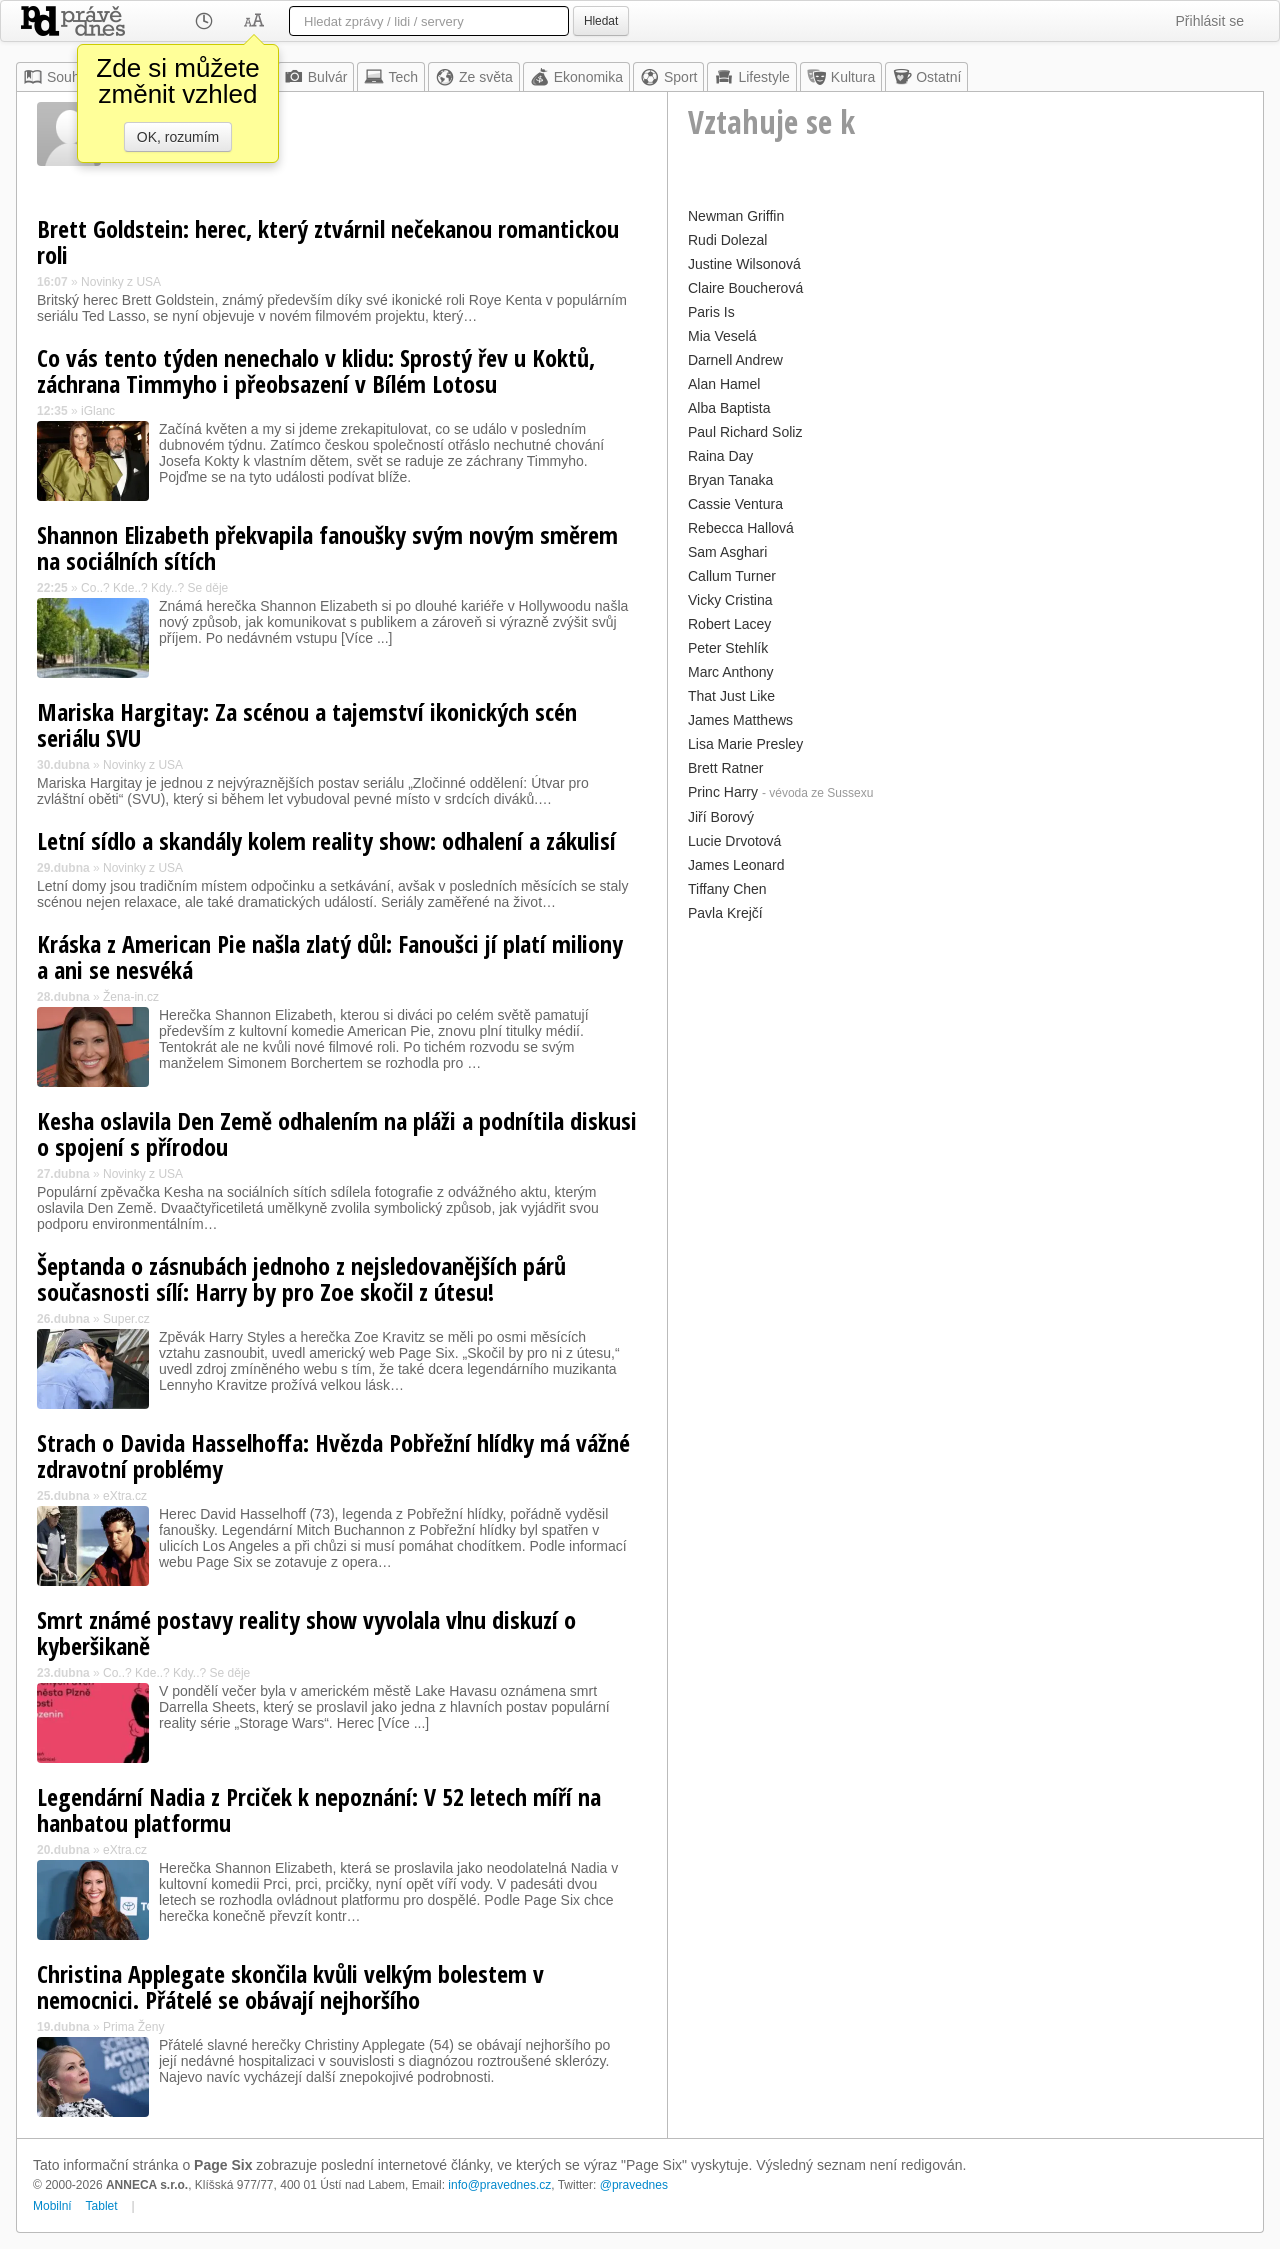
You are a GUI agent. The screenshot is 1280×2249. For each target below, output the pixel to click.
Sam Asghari (727, 552)
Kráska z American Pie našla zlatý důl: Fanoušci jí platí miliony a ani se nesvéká (330, 956)
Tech (391, 77)
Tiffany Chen (727, 889)
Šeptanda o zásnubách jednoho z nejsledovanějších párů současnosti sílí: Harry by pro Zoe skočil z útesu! (301, 1278)
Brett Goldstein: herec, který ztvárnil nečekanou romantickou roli (328, 241)
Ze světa (474, 77)
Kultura (841, 77)
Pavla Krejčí (725, 913)
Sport (668, 77)
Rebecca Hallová (741, 528)
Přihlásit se (1210, 21)
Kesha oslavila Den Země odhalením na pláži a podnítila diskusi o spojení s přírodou (337, 1133)
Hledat (601, 21)
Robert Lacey (729, 624)
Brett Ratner (725, 768)
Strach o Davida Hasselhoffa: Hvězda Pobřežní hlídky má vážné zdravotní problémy (333, 1455)
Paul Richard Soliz (745, 432)
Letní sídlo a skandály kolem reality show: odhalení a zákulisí (326, 840)
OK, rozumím (178, 137)
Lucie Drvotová (734, 841)
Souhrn (57, 77)
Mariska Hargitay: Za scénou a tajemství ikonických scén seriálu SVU (307, 724)
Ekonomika (576, 77)
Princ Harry (723, 792)
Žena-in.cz (131, 997)
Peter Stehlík (728, 648)
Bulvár (316, 77)
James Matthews (740, 720)
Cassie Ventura (735, 504)
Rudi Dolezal (727, 240)
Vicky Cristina (730, 600)
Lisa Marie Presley (745, 744)
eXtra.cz (125, 1496)
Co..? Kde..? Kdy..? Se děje (154, 588)
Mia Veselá (722, 336)
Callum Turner (732, 576)
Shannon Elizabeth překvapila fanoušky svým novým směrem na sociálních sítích (327, 547)
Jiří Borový (721, 817)
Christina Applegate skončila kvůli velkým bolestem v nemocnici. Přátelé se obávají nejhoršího (290, 1986)
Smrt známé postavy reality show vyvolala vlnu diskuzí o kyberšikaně (306, 1632)
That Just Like (731, 696)
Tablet (102, 2206)
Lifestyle (751, 77)
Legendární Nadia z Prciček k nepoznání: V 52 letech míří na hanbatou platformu (319, 1809)
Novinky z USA (121, 282)
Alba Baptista (729, 408)
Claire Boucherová (745, 288)
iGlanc (98, 411)
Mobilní (52, 2206)
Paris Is (711, 312)
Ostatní (926, 77)
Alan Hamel (724, 384)
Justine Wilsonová (744, 264)
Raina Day (720, 456)
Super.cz (126, 1319)
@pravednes (634, 2185)
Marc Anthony (731, 672)
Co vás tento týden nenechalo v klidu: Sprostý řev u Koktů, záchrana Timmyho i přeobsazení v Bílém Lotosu (316, 370)
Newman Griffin (736, 216)
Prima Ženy (133, 2027)
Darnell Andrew (735, 360)
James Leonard (736, 865)
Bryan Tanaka (730, 480)
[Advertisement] (965, 1067)
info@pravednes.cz (499, 2185)
